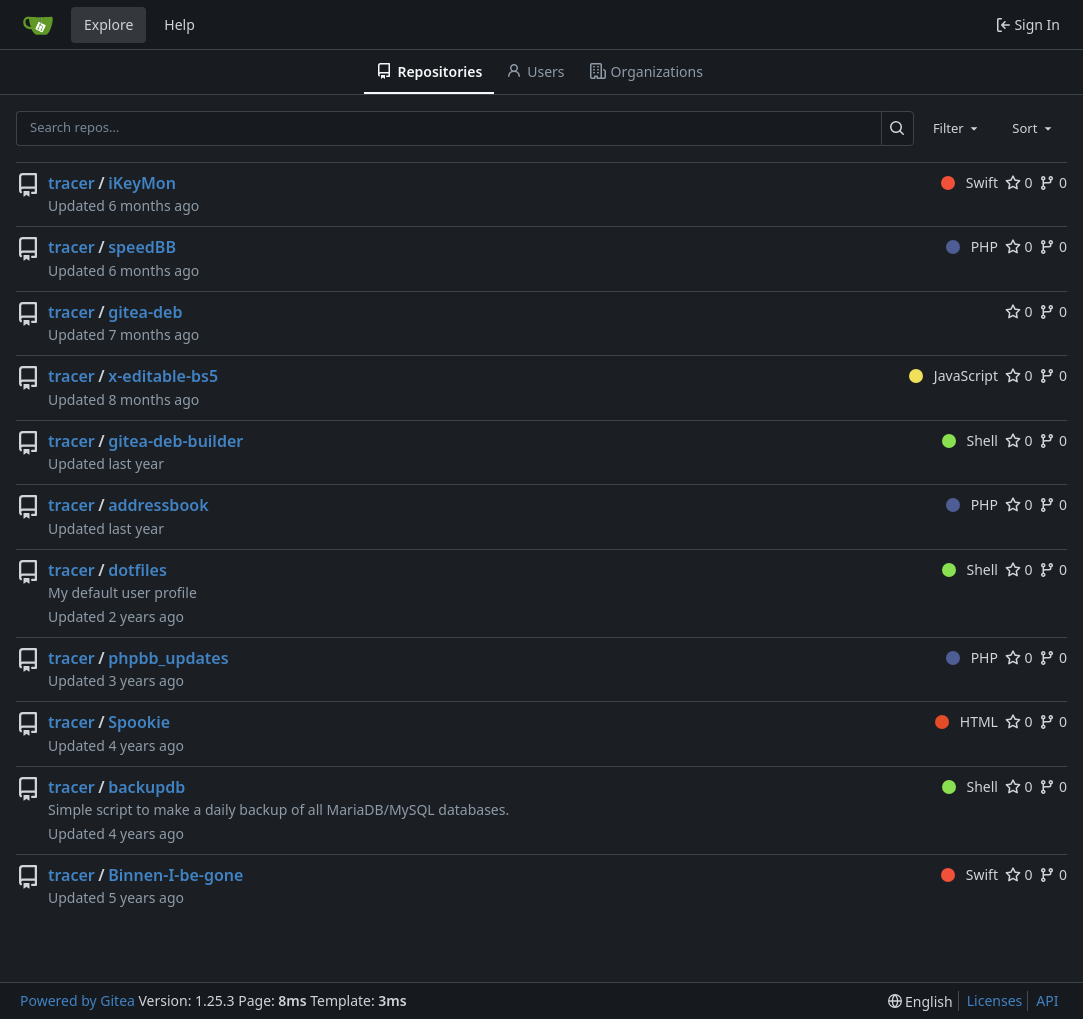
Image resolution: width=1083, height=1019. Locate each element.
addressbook (158, 505)
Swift (969, 182)
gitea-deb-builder (175, 441)
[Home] (38, 25)
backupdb (146, 787)
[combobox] (957, 128)
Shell (970, 440)
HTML (966, 721)
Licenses (995, 1000)
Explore (108, 24)
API (1047, 1000)
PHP (972, 246)
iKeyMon (142, 183)
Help (179, 24)
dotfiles (137, 570)
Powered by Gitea (77, 1000)
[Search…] (897, 128)
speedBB (142, 247)
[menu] (920, 1001)
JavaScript (953, 375)
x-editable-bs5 (163, 376)
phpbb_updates (168, 658)
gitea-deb (145, 312)
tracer (71, 183)
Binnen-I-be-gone (175, 875)
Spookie (139, 722)
